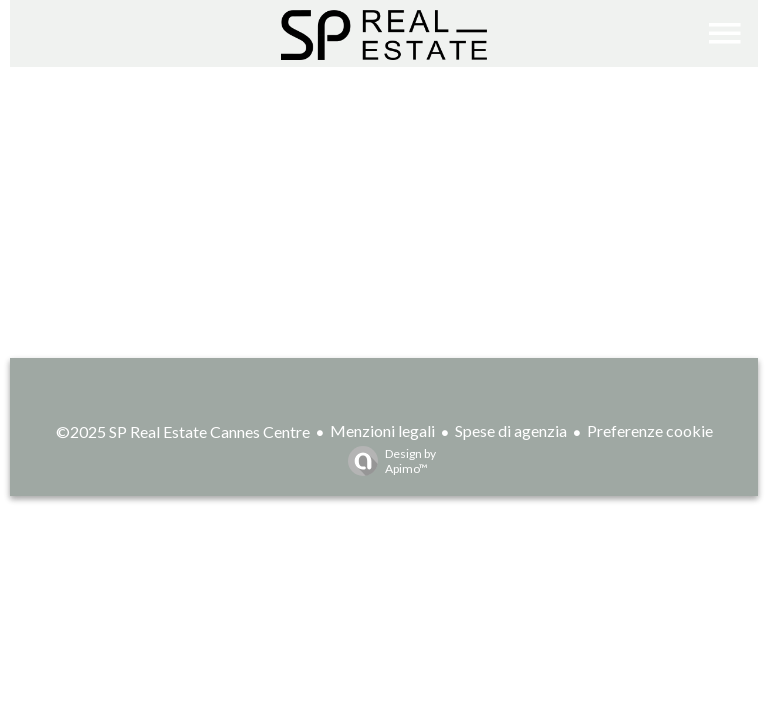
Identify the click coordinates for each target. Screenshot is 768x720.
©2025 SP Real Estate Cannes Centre (183, 431)
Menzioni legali (382, 430)
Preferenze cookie (650, 430)
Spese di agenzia (511, 430)
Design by (387, 461)
